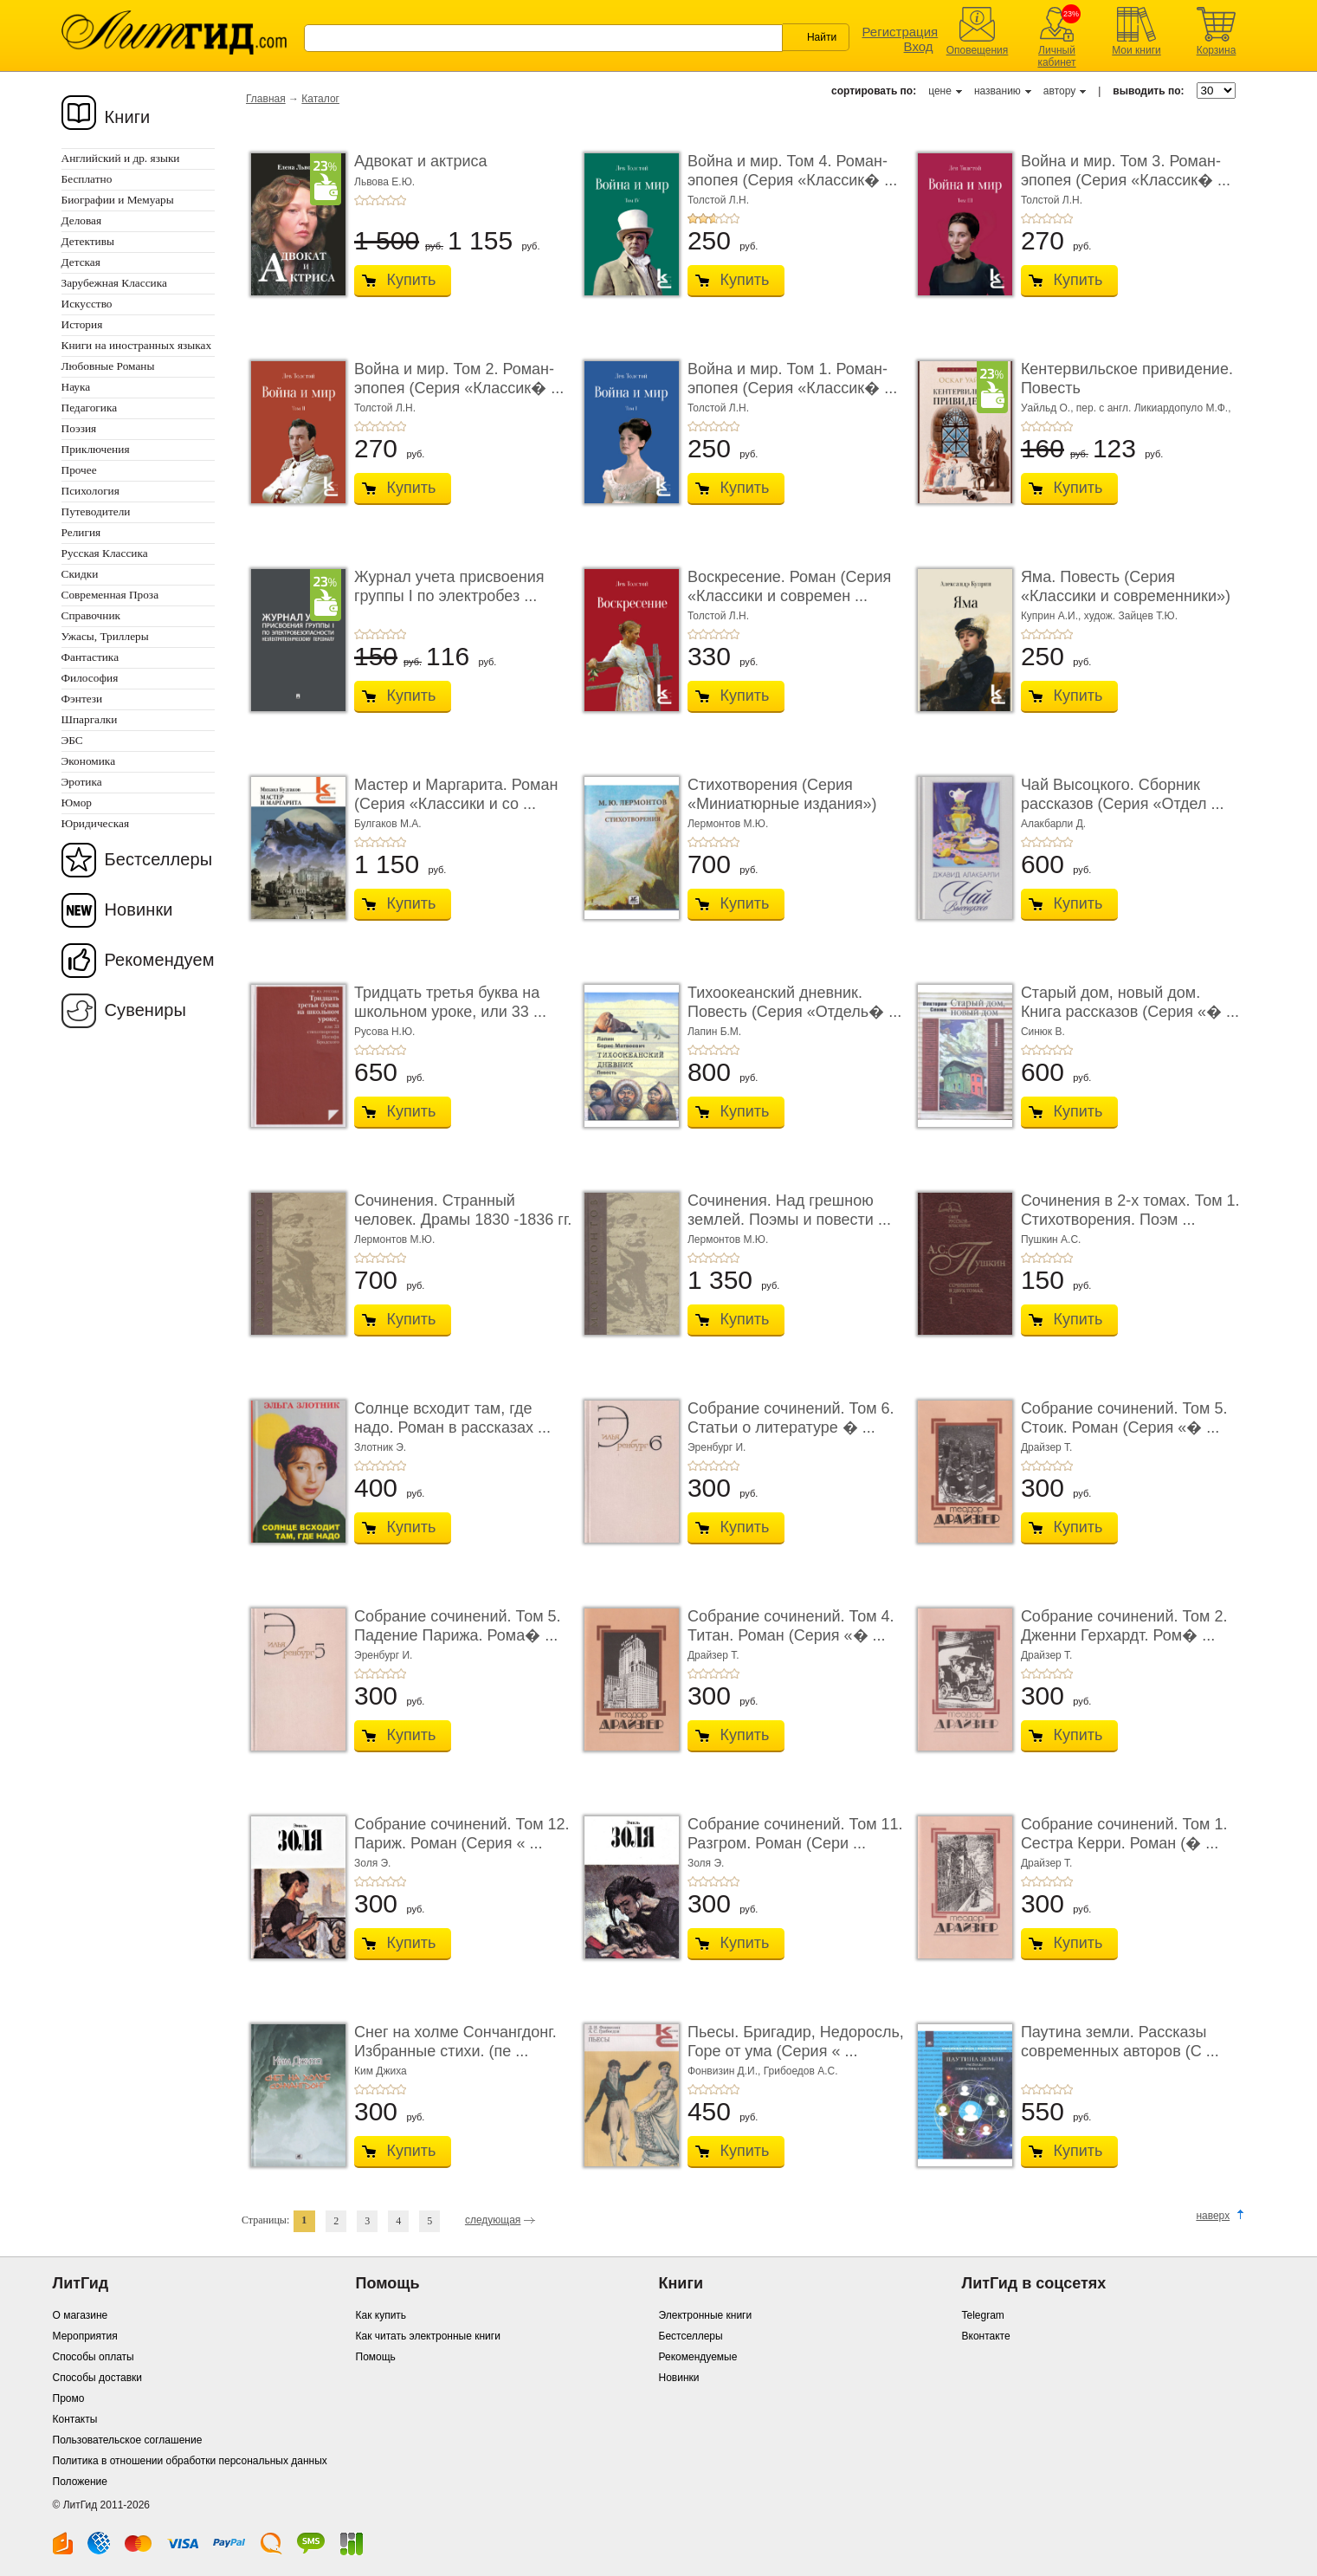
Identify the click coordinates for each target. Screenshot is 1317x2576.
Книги (128, 116)
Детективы (87, 241)
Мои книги (1136, 50)
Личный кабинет (1056, 56)
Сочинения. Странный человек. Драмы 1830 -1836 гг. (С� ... (462, 1219)
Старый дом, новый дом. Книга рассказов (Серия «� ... (1130, 1002)
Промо (69, 2398)
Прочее (79, 469)
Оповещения (977, 50)
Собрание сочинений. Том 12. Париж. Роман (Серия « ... (462, 1833)
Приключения (95, 449)
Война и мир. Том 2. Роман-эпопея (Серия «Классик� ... (459, 378)
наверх (1213, 2216)
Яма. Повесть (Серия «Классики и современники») (1125, 586)
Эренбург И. (717, 1447)
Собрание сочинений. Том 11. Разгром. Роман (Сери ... (795, 1833)
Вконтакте (986, 2336)
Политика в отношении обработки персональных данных (190, 2461)
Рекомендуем (160, 959)
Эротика (81, 781)
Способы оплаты (93, 2357)
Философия (90, 677)
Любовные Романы (108, 365)
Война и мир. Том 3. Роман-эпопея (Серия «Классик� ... (1125, 170)
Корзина (1216, 50)
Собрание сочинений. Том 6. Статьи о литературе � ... (791, 1418)
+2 (370, 200)
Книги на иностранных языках (136, 345)
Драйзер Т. (1047, 1447)
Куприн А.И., (1052, 616)
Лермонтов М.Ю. (728, 824)
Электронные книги (705, 2315)
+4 (390, 200)
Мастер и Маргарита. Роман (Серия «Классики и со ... (456, 794)
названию (997, 91)
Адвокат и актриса (420, 161)
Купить (411, 279)
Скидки (80, 573)
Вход (918, 46)
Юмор (76, 802)
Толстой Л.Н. (718, 200)
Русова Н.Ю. (384, 1032)
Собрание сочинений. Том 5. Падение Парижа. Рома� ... (457, 1626)
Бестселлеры (159, 859)
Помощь (376, 2357)
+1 (359, 200)
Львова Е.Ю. (384, 182)
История (82, 324)
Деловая (81, 220)
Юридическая (95, 823)
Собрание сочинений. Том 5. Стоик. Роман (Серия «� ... (1124, 1418)
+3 (380, 200)
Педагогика (89, 407)
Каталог (320, 99)
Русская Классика (104, 553)
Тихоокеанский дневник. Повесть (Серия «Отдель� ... (794, 1002)
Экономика (88, 760)
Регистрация (900, 31)
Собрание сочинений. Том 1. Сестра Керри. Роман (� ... (1124, 1833)
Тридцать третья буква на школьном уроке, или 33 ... (450, 1002)
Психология (90, 490)
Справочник (91, 615)
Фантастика (90, 656)
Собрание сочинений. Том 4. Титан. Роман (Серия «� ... (791, 1626)
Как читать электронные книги (428, 2336)
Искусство (87, 303)
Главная (266, 99)
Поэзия (79, 428)
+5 (401, 200)
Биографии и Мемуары (117, 199)
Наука (76, 386)
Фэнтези (82, 698)
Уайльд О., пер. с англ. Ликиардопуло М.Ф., (1126, 408)
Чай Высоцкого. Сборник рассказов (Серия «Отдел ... (1122, 794)
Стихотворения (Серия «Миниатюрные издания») (782, 794)
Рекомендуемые (698, 2357)
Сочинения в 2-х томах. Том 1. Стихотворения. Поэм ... (1130, 1210)
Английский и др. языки (120, 158)
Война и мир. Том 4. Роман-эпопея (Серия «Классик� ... (792, 170)
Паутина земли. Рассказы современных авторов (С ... (1120, 2041)
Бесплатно (87, 178)
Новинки (139, 909)
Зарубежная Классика (114, 282)
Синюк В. (1043, 1032)
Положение (80, 2482)
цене (940, 91)
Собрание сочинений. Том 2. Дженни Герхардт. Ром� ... (1124, 1626)
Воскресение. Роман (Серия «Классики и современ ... (789, 586)
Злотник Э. (380, 1447)
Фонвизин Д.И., (726, 2071)
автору (1059, 91)
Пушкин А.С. (1051, 1239)
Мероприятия (85, 2336)
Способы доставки (98, 2378)
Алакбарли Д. (1053, 824)
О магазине (80, 2315)
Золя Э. (372, 1863)
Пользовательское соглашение (128, 2440)
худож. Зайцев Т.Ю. (1131, 616)
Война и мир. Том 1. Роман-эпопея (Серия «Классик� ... (792, 378)
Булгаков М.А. (388, 824)
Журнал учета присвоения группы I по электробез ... (449, 586)
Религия (81, 532)
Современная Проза (110, 594)
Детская (80, 262)
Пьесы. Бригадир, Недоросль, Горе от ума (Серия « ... (796, 2041)
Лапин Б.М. (714, 1032)
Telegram (983, 2315)
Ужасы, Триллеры (105, 636)
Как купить (381, 2315)
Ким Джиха (380, 2071)
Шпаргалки (89, 719)
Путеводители (96, 511)
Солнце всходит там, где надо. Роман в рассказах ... (452, 1418)
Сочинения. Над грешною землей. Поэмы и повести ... (789, 1210)
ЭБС (72, 740)
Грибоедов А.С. (801, 2071)
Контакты (75, 2419)
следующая (492, 2220)
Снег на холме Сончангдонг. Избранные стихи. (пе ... (455, 2041)
